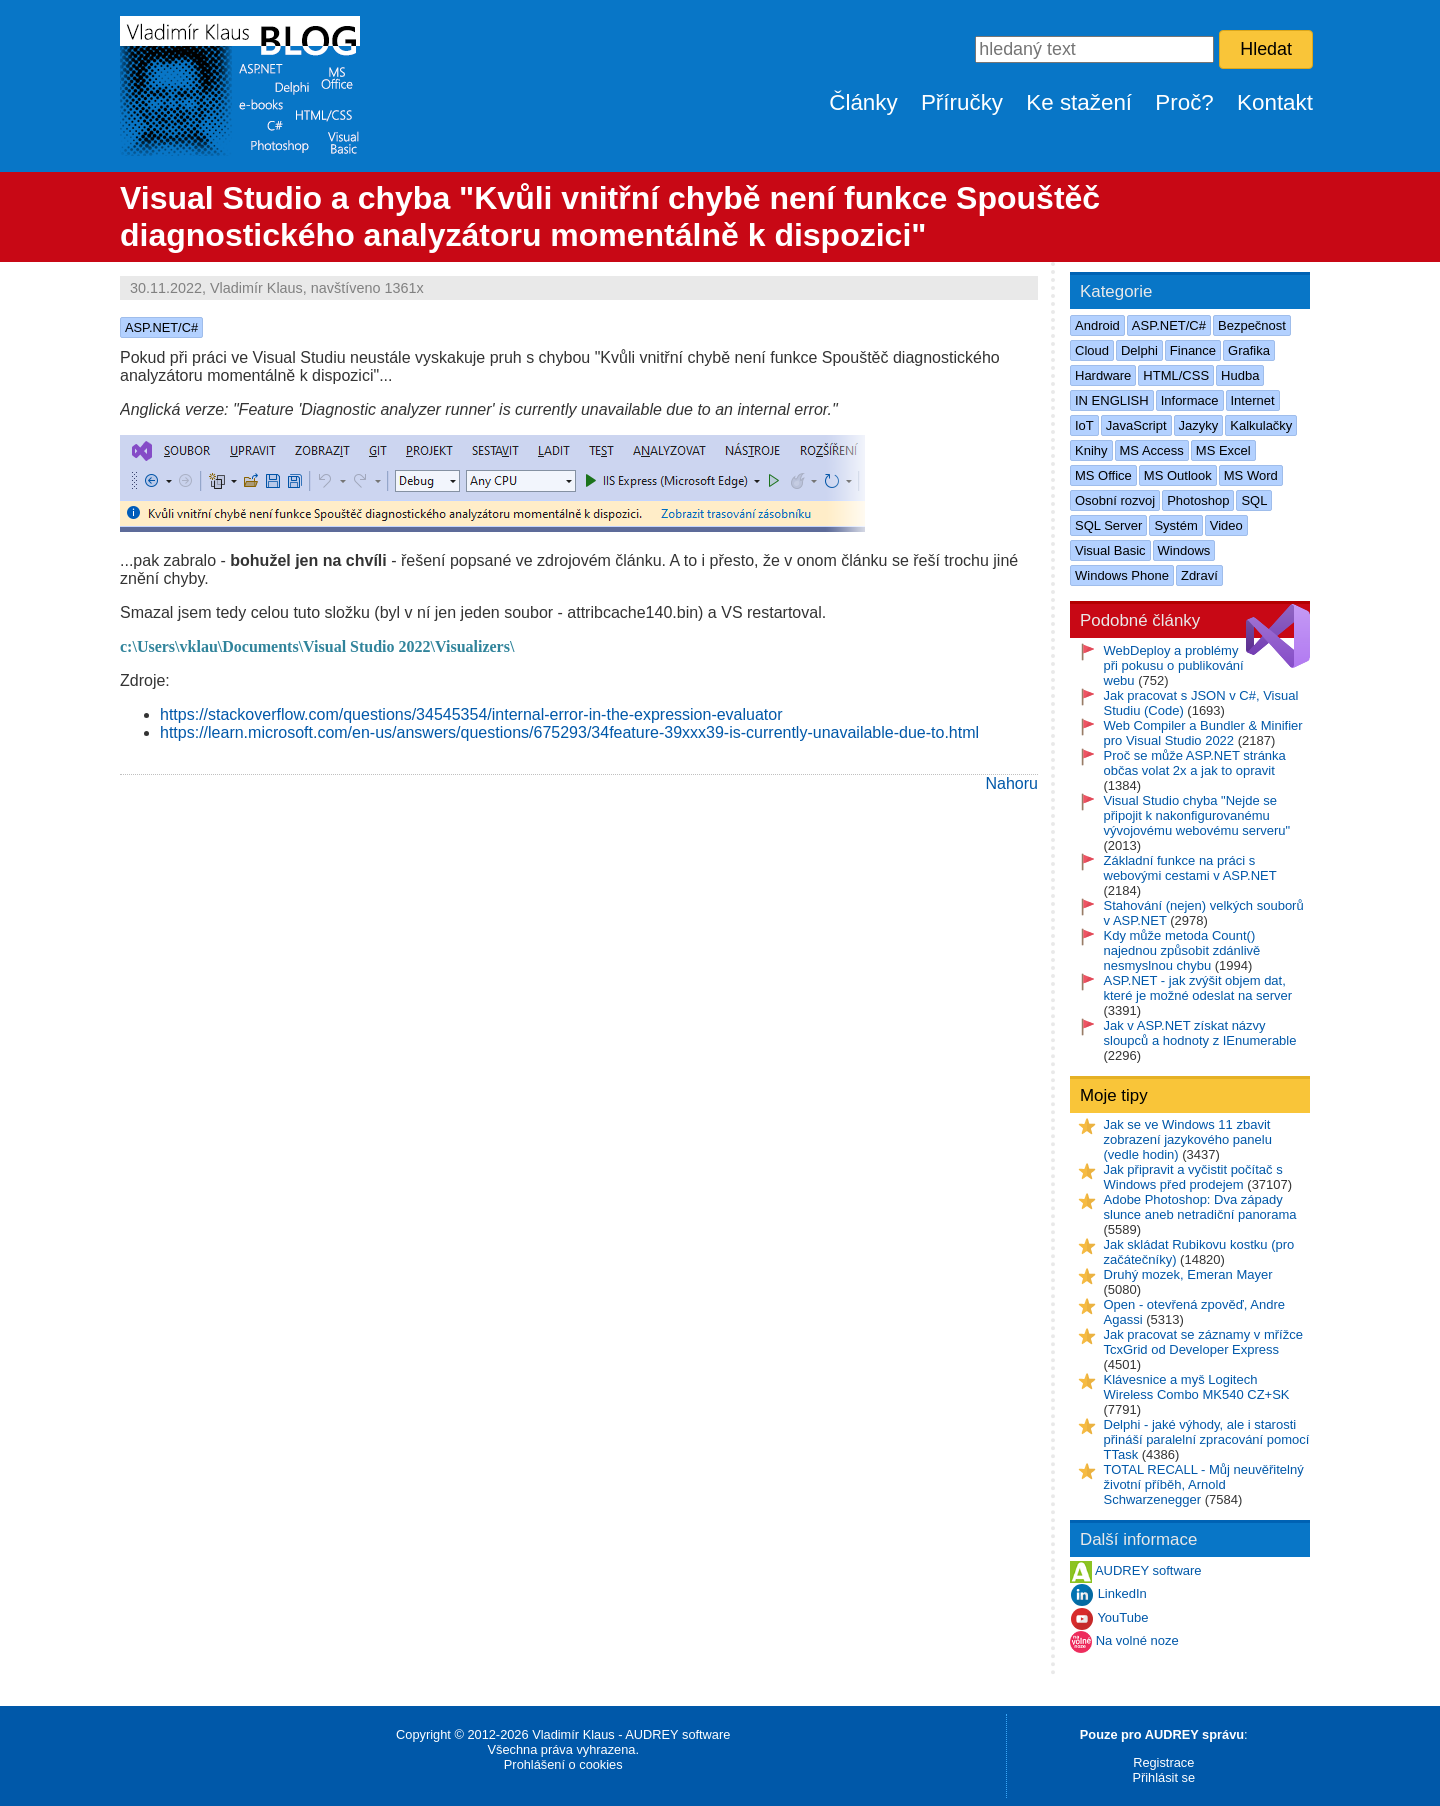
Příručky (962, 102)
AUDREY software (1148, 1571)
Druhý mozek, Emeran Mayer (1188, 1274)
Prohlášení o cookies (563, 1764)
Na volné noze (1137, 1641)
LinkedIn (1122, 1594)
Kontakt (1275, 102)
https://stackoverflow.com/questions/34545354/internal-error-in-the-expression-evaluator (471, 714)
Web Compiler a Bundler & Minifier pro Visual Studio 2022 (1203, 733)
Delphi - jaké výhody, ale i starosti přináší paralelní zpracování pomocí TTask (1207, 1439)
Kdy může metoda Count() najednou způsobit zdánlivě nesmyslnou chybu (1182, 950)
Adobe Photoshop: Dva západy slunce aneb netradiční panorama (1200, 1207)
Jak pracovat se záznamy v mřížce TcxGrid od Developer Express (1203, 1342)
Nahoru (1012, 783)
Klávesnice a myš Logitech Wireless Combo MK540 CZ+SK (1197, 1387)
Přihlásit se (1163, 1777)
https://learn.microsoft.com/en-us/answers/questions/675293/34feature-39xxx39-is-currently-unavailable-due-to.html (569, 732)
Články (863, 102)
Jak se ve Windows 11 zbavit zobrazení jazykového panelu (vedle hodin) (1188, 1139)
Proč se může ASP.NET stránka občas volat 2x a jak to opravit (1195, 763)
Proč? (1184, 102)
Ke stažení (1079, 102)
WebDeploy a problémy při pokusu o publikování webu (1174, 665)
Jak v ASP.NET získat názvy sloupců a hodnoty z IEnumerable (1200, 1033)
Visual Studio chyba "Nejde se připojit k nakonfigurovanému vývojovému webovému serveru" (1197, 815)
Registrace (1163, 1762)
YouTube (1122, 1618)
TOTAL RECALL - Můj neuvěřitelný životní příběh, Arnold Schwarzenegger (1204, 1484)
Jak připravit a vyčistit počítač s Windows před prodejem (1193, 1177)
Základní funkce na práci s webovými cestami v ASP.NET (1190, 868)
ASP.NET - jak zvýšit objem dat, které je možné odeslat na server (1198, 988)
